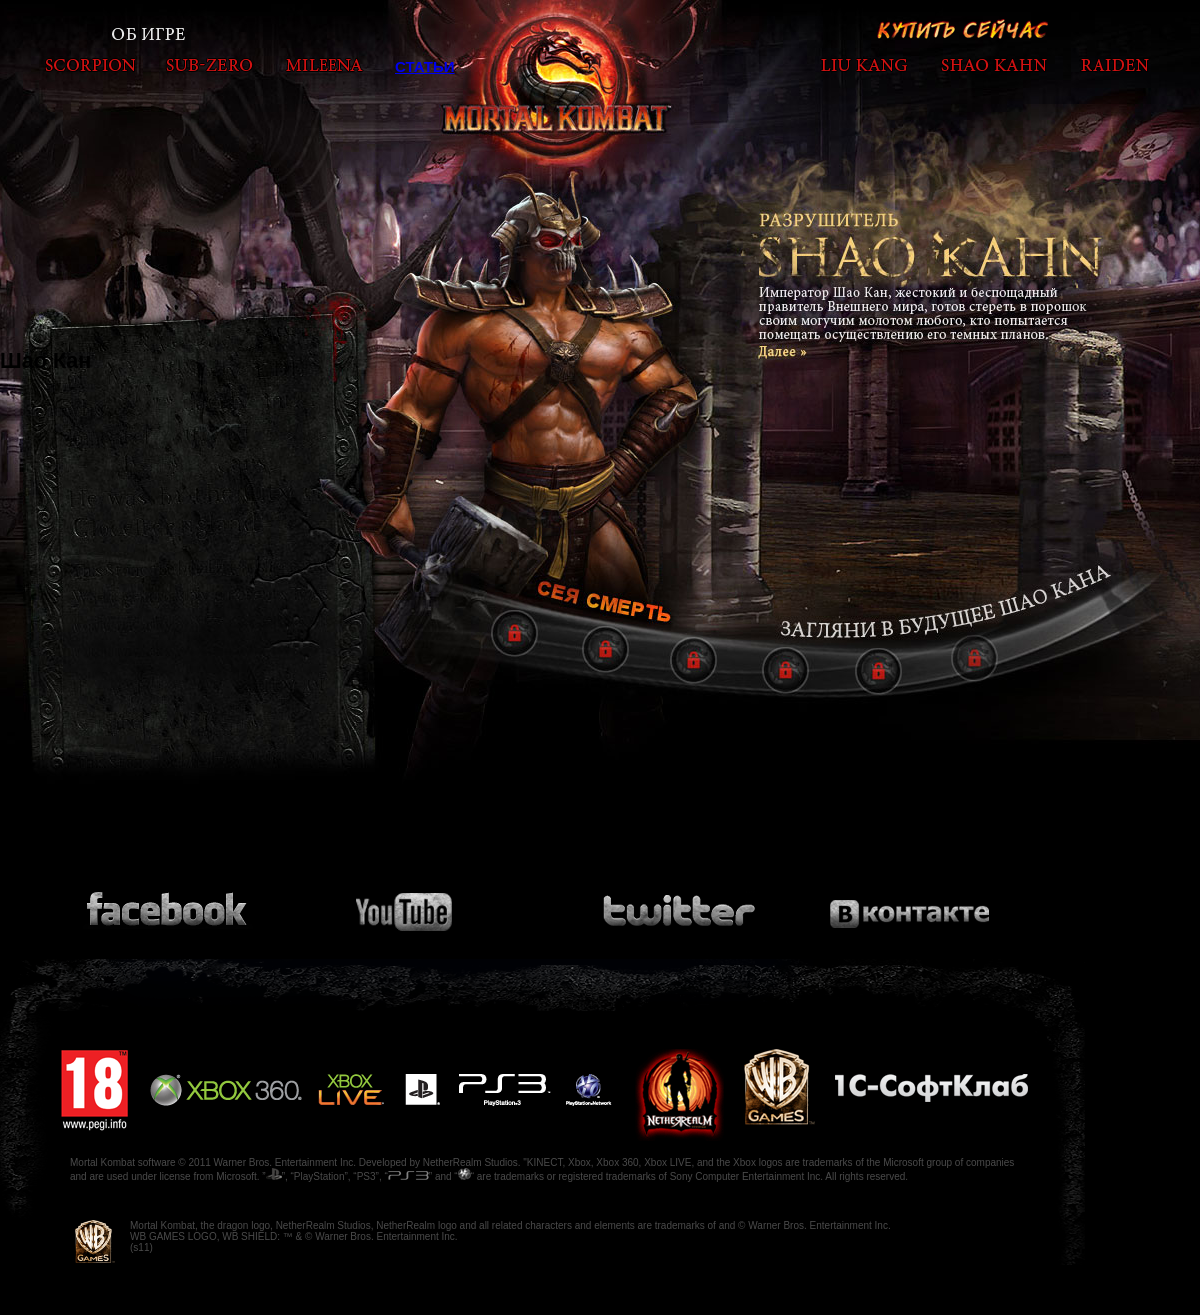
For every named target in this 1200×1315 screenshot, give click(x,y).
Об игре (149, 34)
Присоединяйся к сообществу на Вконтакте (910, 903)
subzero (209, 65)
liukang (864, 65)
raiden (1114, 65)
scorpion (90, 65)
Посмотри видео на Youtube (417, 903)
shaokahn (994, 65)
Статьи (425, 66)
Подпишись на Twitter (677, 903)
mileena (324, 65)
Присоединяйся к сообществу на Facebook (170, 903)
